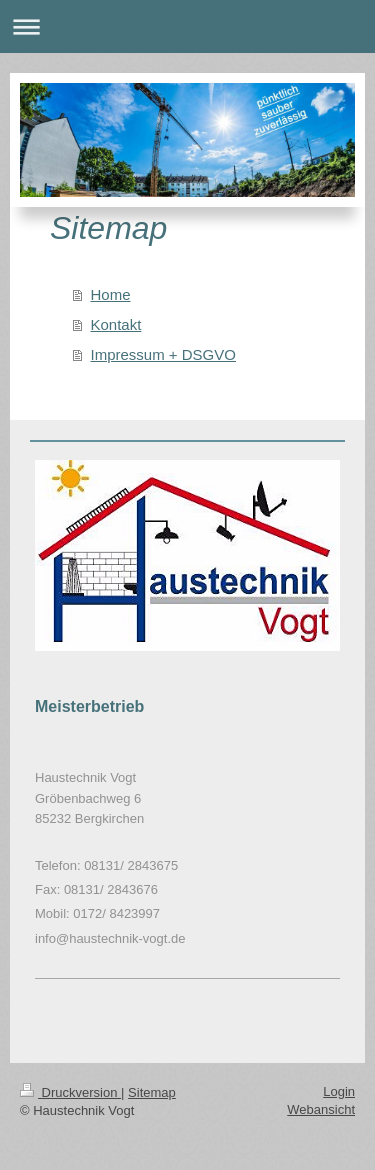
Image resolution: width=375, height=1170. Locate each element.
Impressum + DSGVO (163, 354)
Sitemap (152, 1092)
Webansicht (321, 1109)
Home (111, 294)
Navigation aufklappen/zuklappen (187, 26)
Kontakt (116, 324)
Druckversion (70, 1092)
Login (339, 1091)
